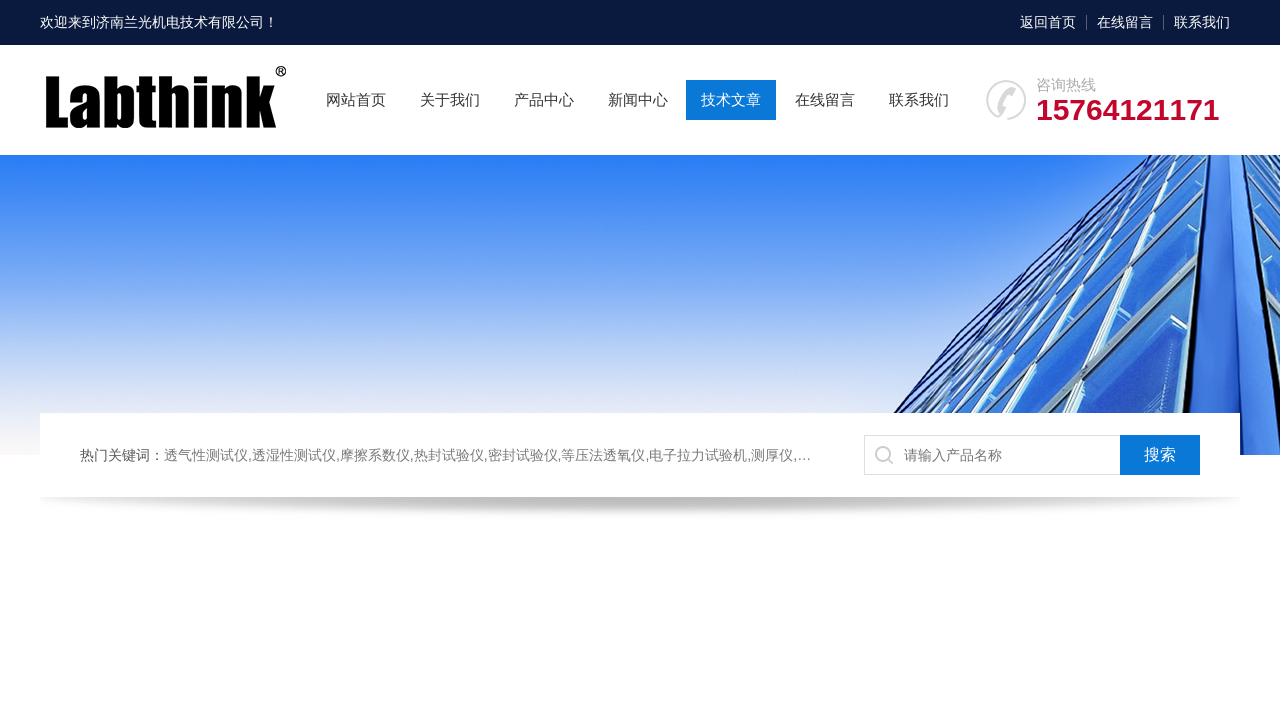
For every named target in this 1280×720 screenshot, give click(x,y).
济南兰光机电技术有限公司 (180, 22)
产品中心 (544, 99)
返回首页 (1048, 22)
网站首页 (356, 99)
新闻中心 (638, 99)
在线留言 (1125, 22)
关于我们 (450, 99)
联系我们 (1202, 22)
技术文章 (731, 99)
